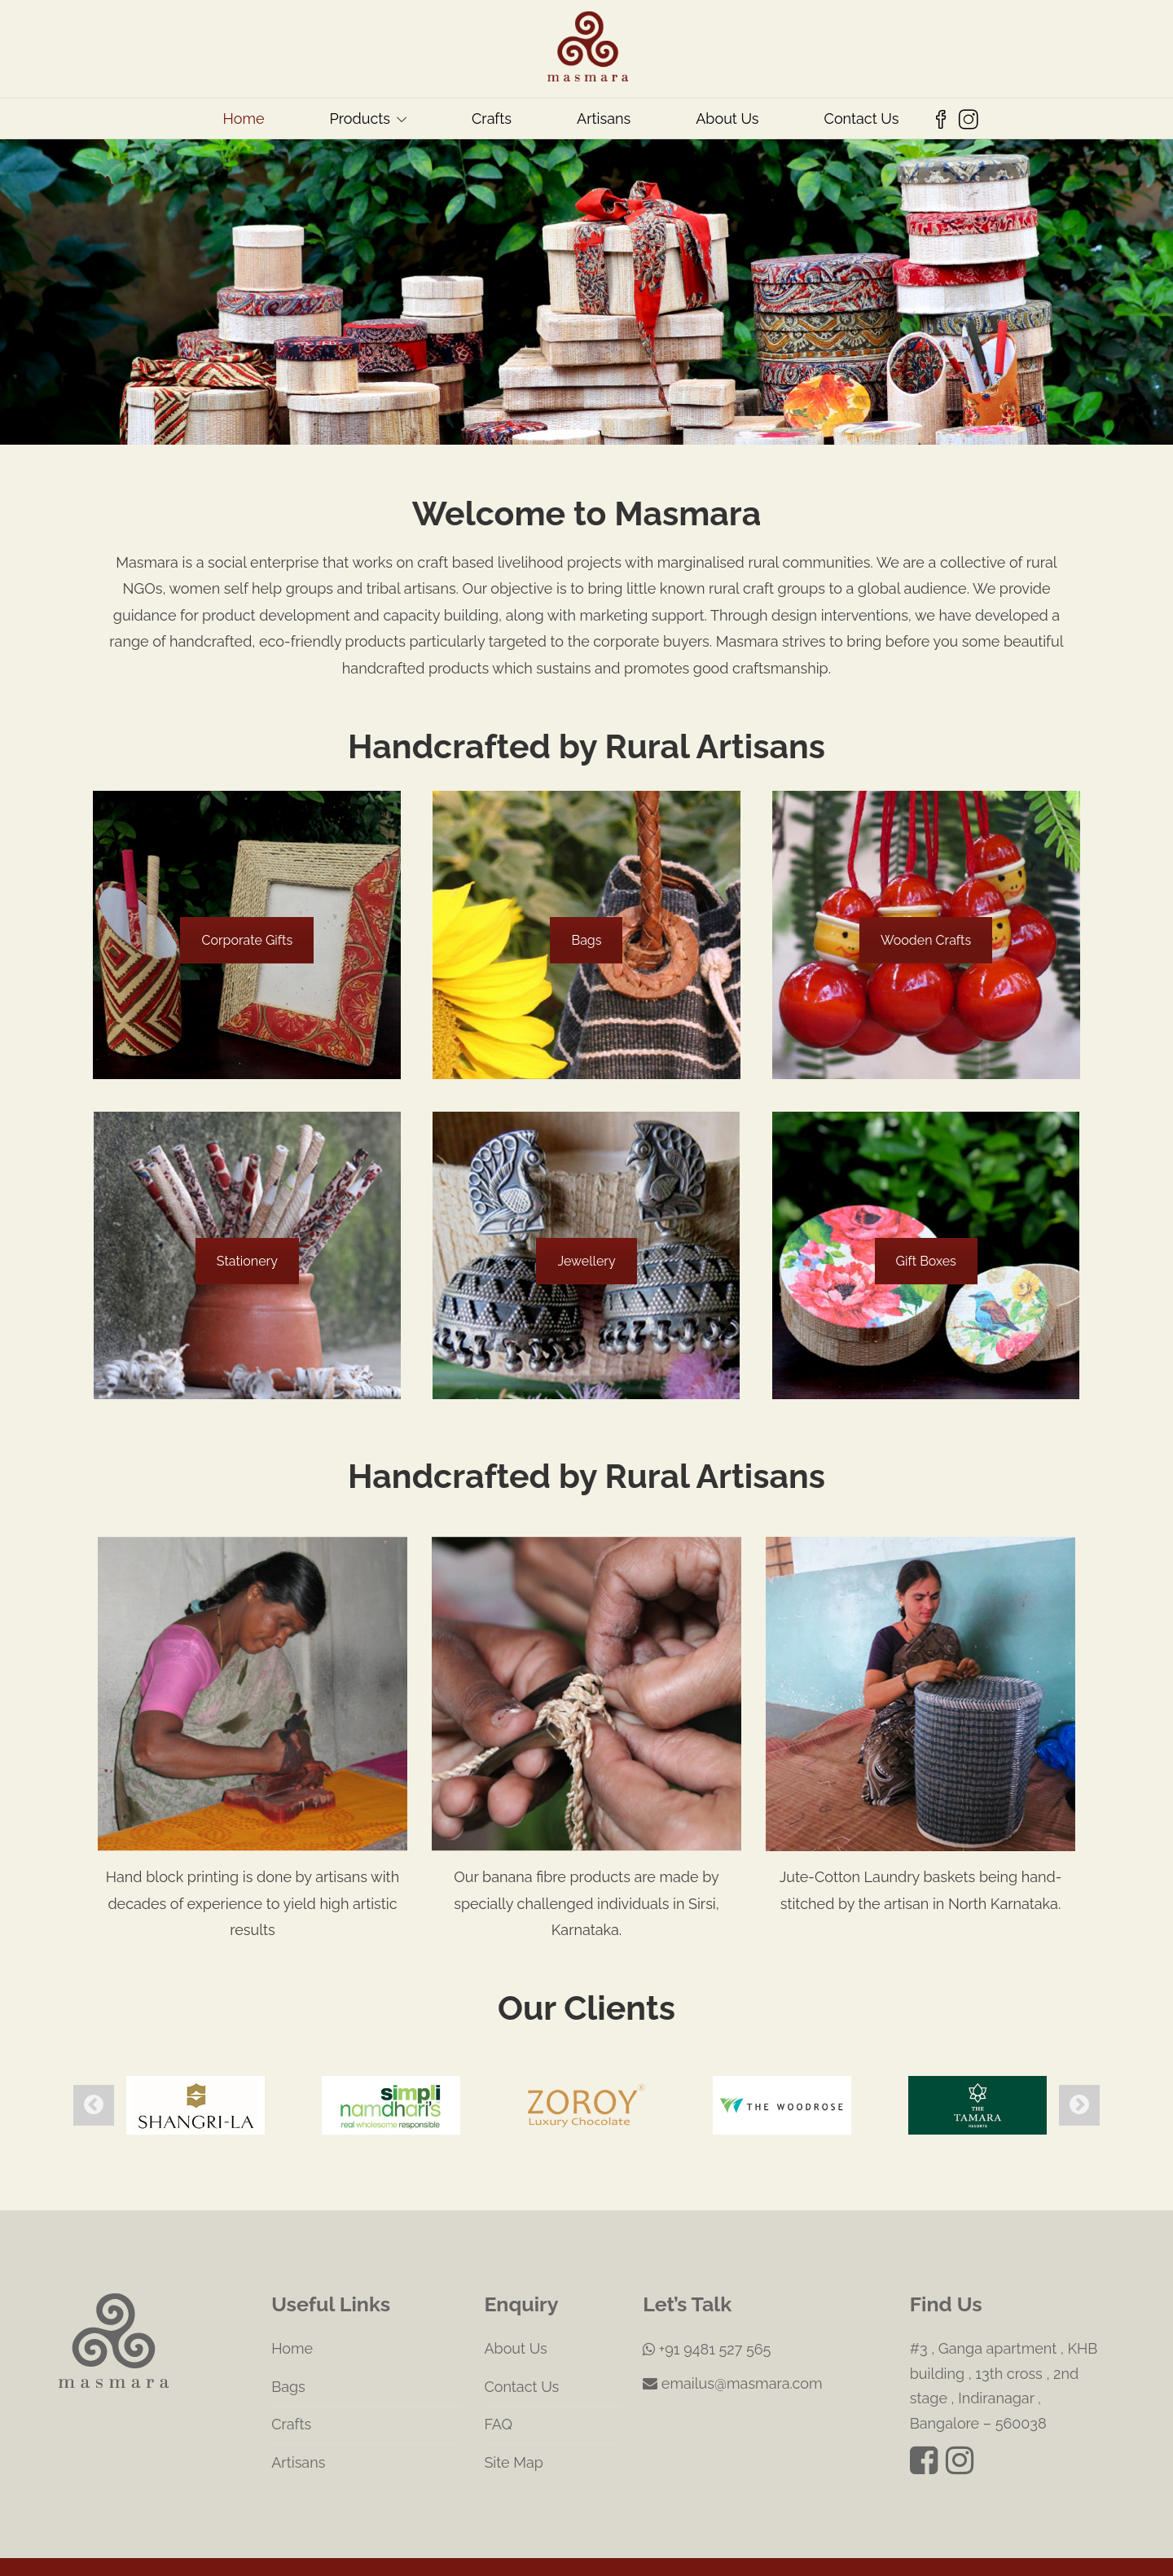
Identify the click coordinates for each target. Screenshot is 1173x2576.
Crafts (492, 118)
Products (360, 118)
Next (1079, 2089)
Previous (93, 2089)
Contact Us (861, 118)
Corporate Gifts (246, 940)
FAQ (498, 2394)
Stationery (247, 1261)
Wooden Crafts (926, 940)
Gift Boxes (926, 1261)
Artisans (603, 118)
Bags (586, 940)
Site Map (513, 2432)
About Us (727, 118)
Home (244, 118)
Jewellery (586, 1261)
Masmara (543, 2556)
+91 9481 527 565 (707, 2319)
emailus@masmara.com (732, 2354)
